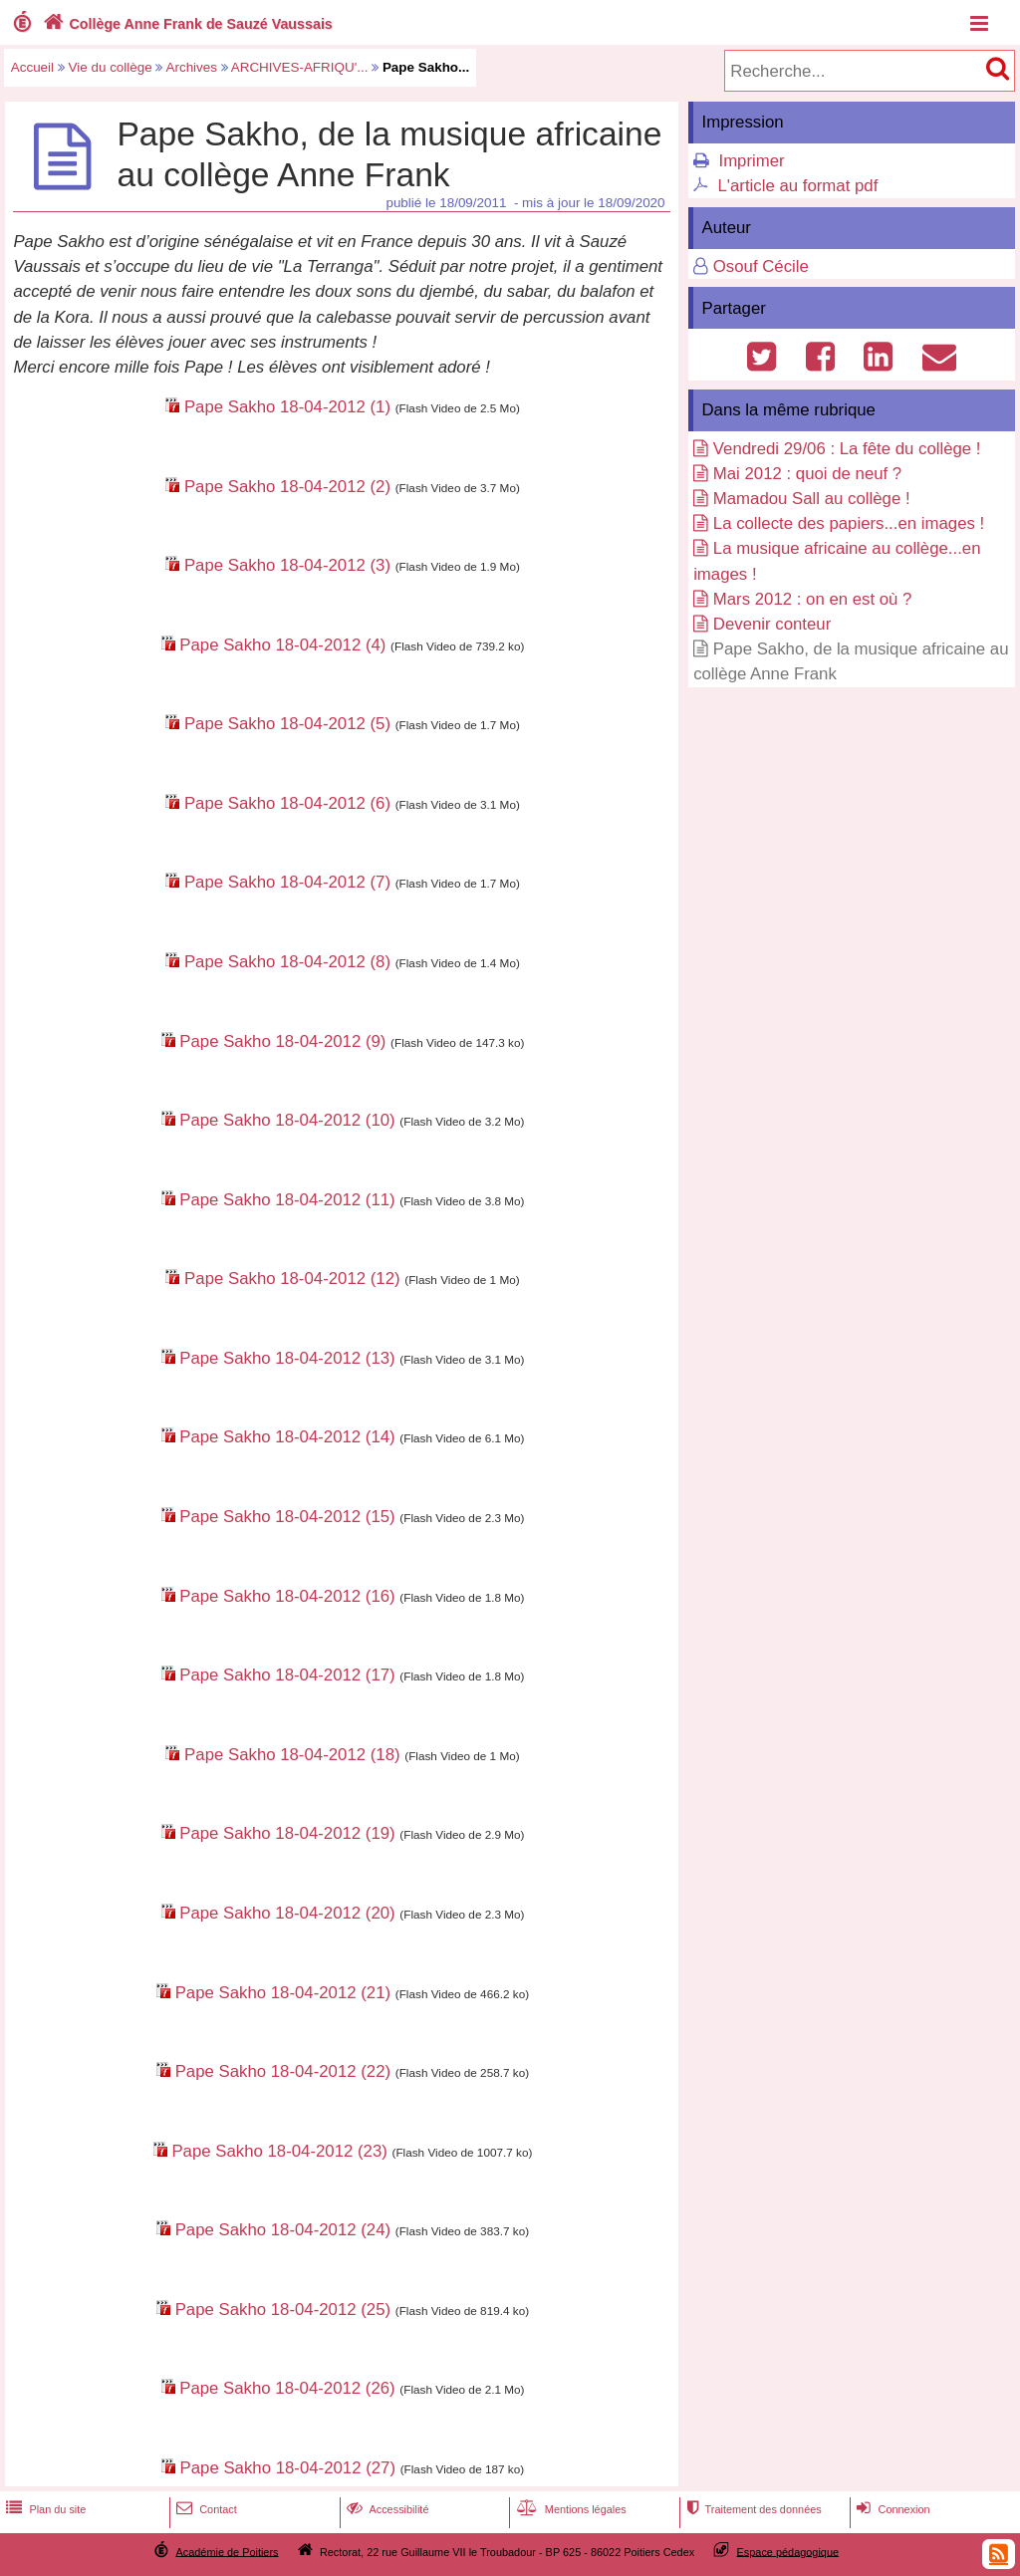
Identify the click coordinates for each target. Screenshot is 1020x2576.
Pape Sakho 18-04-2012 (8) (287, 961)
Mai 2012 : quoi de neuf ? (807, 473)
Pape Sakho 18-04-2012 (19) (286, 1833)
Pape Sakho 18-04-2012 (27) (287, 2467)
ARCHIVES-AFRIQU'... (300, 67)
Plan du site (44, 2509)
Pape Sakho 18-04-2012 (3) (287, 565)
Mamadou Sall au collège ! (811, 498)
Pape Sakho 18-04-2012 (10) (286, 1120)
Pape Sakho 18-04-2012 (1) (287, 406)
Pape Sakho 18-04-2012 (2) (287, 486)
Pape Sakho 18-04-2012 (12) (291, 1278)
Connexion (891, 2509)
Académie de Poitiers (226, 2551)
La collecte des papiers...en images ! (848, 523)
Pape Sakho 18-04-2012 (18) (291, 1754)
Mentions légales (570, 2509)
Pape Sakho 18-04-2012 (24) (282, 2229)
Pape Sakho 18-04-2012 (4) (282, 645)
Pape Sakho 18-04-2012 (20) (286, 1913)
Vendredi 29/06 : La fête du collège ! (847, 448)
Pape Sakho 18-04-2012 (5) (287, 723)
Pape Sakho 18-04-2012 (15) (286, 1516)
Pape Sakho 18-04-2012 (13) (286, 1358)
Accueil (32, 67)
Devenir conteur (772, 624)
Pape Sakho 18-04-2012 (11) (286, 1199)
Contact (204, 2509)
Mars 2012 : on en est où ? (812, 599)
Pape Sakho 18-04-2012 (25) (282, 2309)
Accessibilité (386, 2509)
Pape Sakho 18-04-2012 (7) (287, 882)
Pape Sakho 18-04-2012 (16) (286, 1596)
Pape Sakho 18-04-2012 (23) (278, 2151)
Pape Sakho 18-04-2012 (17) (286, 1675)
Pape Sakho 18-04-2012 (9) (282, 1041)
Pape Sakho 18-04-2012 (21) (282, 1992)
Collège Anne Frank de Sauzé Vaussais (186, 24)
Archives (191, 67)
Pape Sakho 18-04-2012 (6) (287, 803)
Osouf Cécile (761, 266)
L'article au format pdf (797, 185)
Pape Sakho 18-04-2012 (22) (282, 2071)
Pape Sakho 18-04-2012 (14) (286, 1436)
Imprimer (751, 160)
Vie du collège (110, 67)
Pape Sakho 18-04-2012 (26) (286, 2388)
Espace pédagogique (788, 2551)
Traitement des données (751, 2509)
